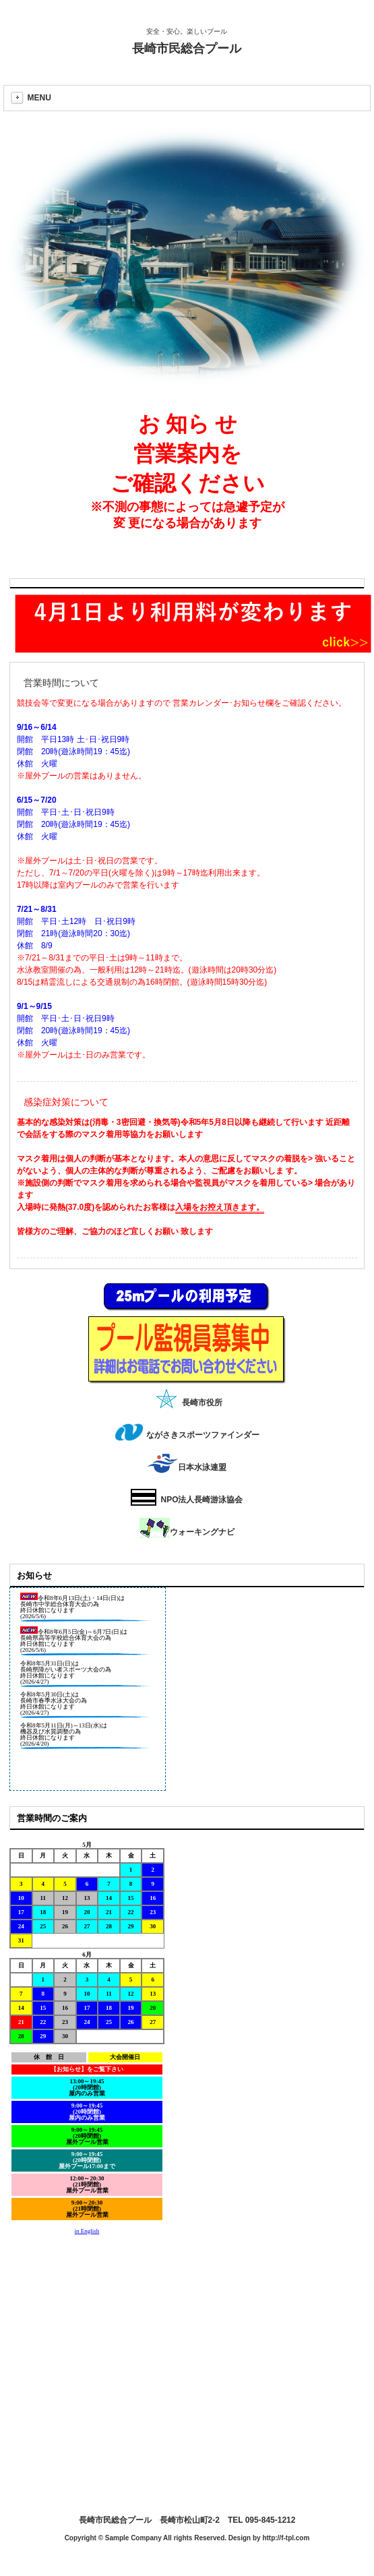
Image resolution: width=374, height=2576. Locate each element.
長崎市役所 (187, 1402)
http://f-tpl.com (285, 2538)
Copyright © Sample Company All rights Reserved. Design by (164, 2538)
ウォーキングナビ (187, 1532)
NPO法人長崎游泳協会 (187, 1499)
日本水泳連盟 (187, 1467)
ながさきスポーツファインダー (187, 1435)
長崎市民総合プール (186, 48)
